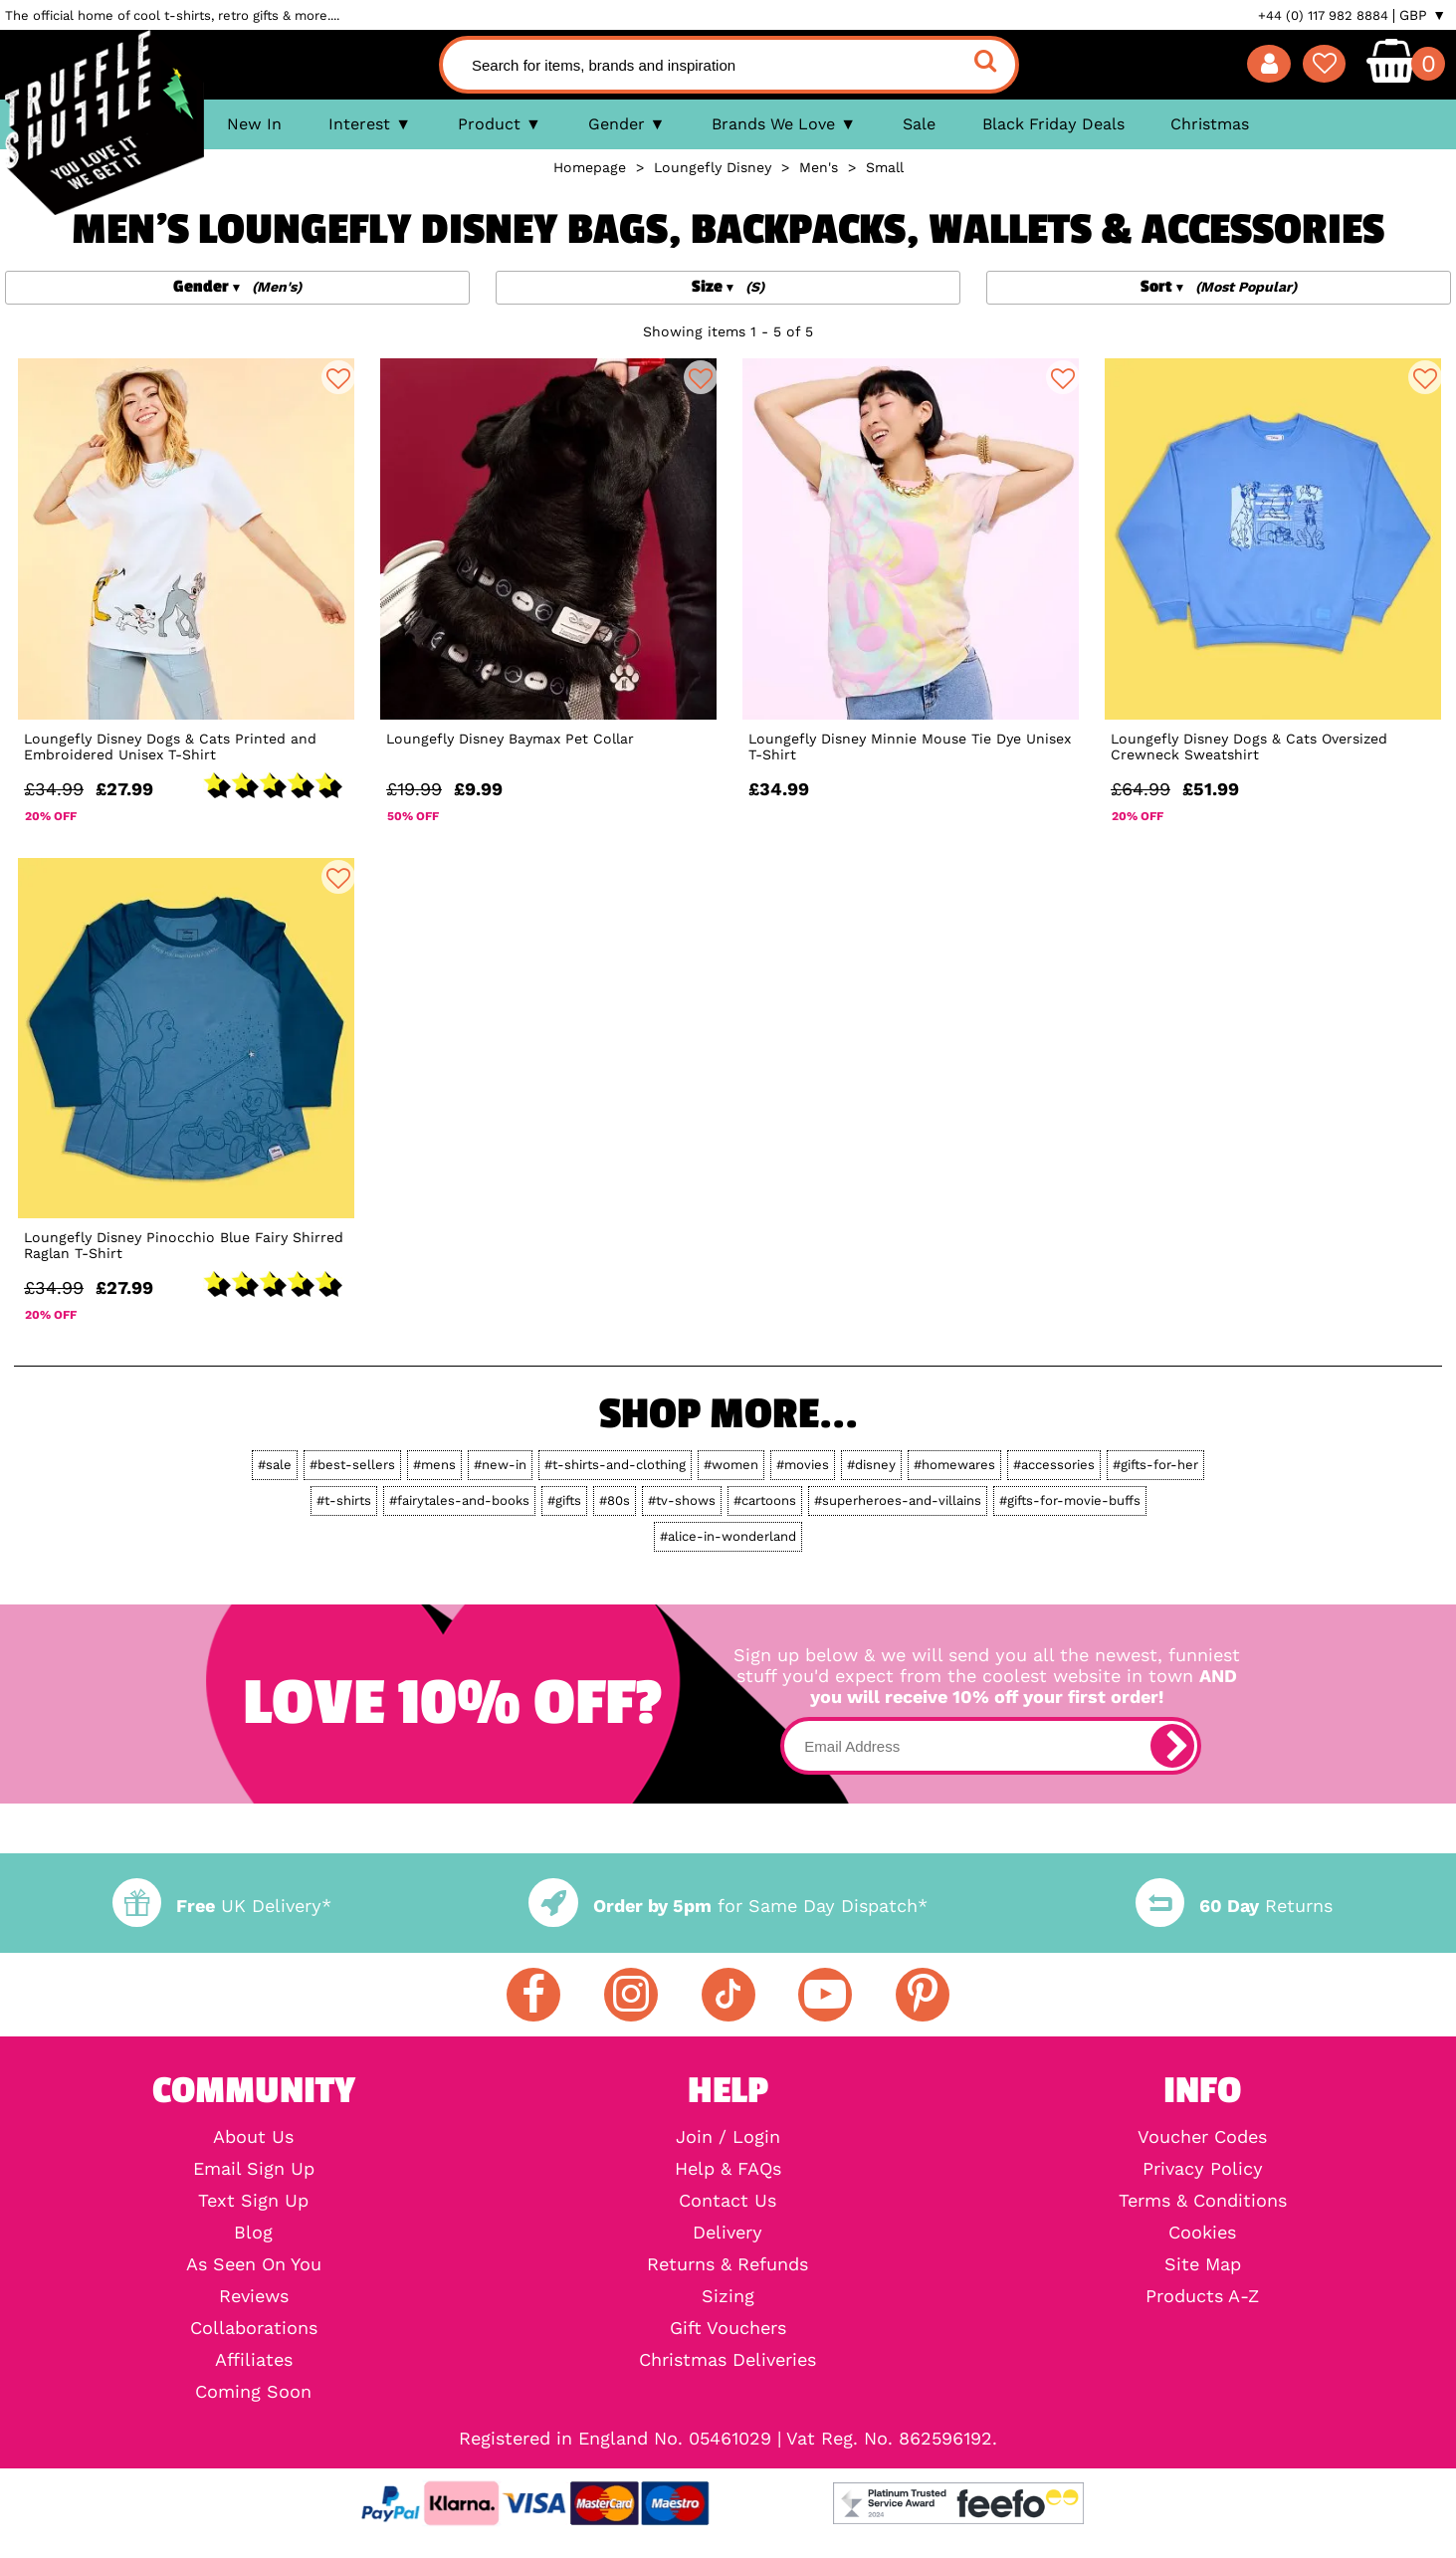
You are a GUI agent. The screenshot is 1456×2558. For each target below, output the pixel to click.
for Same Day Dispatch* (727, 1905)
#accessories (1054, 1464)
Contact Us (727, 2201)
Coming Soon (253, 2392)
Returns (1234, 1905)
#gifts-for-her (1155, 1464)
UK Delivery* (221, 1905)
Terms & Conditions (1203, 2201)
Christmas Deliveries (727, 2360)
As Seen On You (253, 2264)
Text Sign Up (253, 2201)
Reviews (254, 2296)
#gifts (564, 1500)
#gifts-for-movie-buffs (1070, 1500)
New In (254, 123)
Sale (919, 123)
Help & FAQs (728, 2169)
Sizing (728, 2296)
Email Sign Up (253, 2169)
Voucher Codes (1202, 2137)
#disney (871, 1464)
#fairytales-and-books (459, 1500)
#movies (802, 1464)
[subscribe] (1172, 1746)
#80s (614, 1500)
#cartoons (764, 1500)
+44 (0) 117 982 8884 (1323, 15)
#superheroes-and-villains (897, 1500)
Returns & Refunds (727, 2264)
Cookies (1202, 2232)
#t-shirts (343, 1500)
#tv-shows (682, 1500)
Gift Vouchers (728, 2328)
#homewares (954, 1464)
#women (731, 1464)
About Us (253, 2137)
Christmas (1209, 123)
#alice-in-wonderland (728, 1536)
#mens (434, 1464)
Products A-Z (1202, 2296)
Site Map (1202, 2264)
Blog (253, 2232)
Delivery (727, 2232)
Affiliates (254, 2360)
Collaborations (253, 2328)
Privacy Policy (1203, 2169)
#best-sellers (352, 1464)
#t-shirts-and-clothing (615, 1464)
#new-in (500, 1464)
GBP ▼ (1422, 15)
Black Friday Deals (1053, 123)
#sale (275, 1464)
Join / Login (728, 2137)
